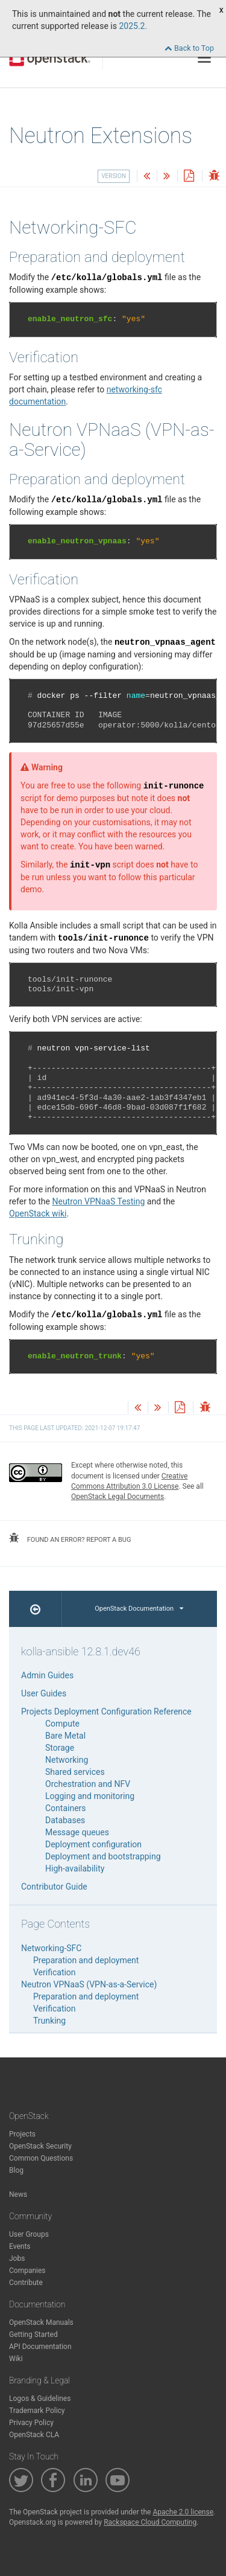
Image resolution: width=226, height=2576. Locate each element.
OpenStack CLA (34, 2435)
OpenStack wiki (37, 1213)
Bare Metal (65, 1735)
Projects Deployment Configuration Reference (106, 1711)
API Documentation (40, 2346)
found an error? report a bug (70, 1538)
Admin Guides (47, 1675)
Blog (16, 2170)
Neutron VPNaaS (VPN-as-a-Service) (89, 1984)
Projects (22, 2134)
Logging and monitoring (89, 1796)
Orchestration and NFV (87, 1784)
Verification (54, 1972)
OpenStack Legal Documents (117, 1496)
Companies (27, 2270)
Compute (62, 1723)
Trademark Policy (37, 2410)
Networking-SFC (51, 1948)
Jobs (17, 2258)
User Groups (29, 2234)
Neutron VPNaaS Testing (98, 1201)
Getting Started (33, 2334)
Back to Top (189, 48)
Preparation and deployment (86, 1960)
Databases (65, 1820)
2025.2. (133, 26)
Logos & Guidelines (40, 2398)
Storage (59, 1748)
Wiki (16, 2358)
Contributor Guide (54, 1886)
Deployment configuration (93, 1844)
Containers (65, 1808)
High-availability (74, 1868)
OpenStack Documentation (139, 1608)
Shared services (75, 1772)
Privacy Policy (31, 2422)
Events (20, 2246)
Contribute (26, 2282)
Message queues (77, 1832)
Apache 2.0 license (182, 2512)
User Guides (43, 1693)
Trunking (49, 2020)
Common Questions (41, 2158)
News (18, 2194)
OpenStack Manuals (41, 2322)
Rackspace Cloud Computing (150, 2522)
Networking (66, 1760)
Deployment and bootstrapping (103, 1856)
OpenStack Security (40, 2146)
